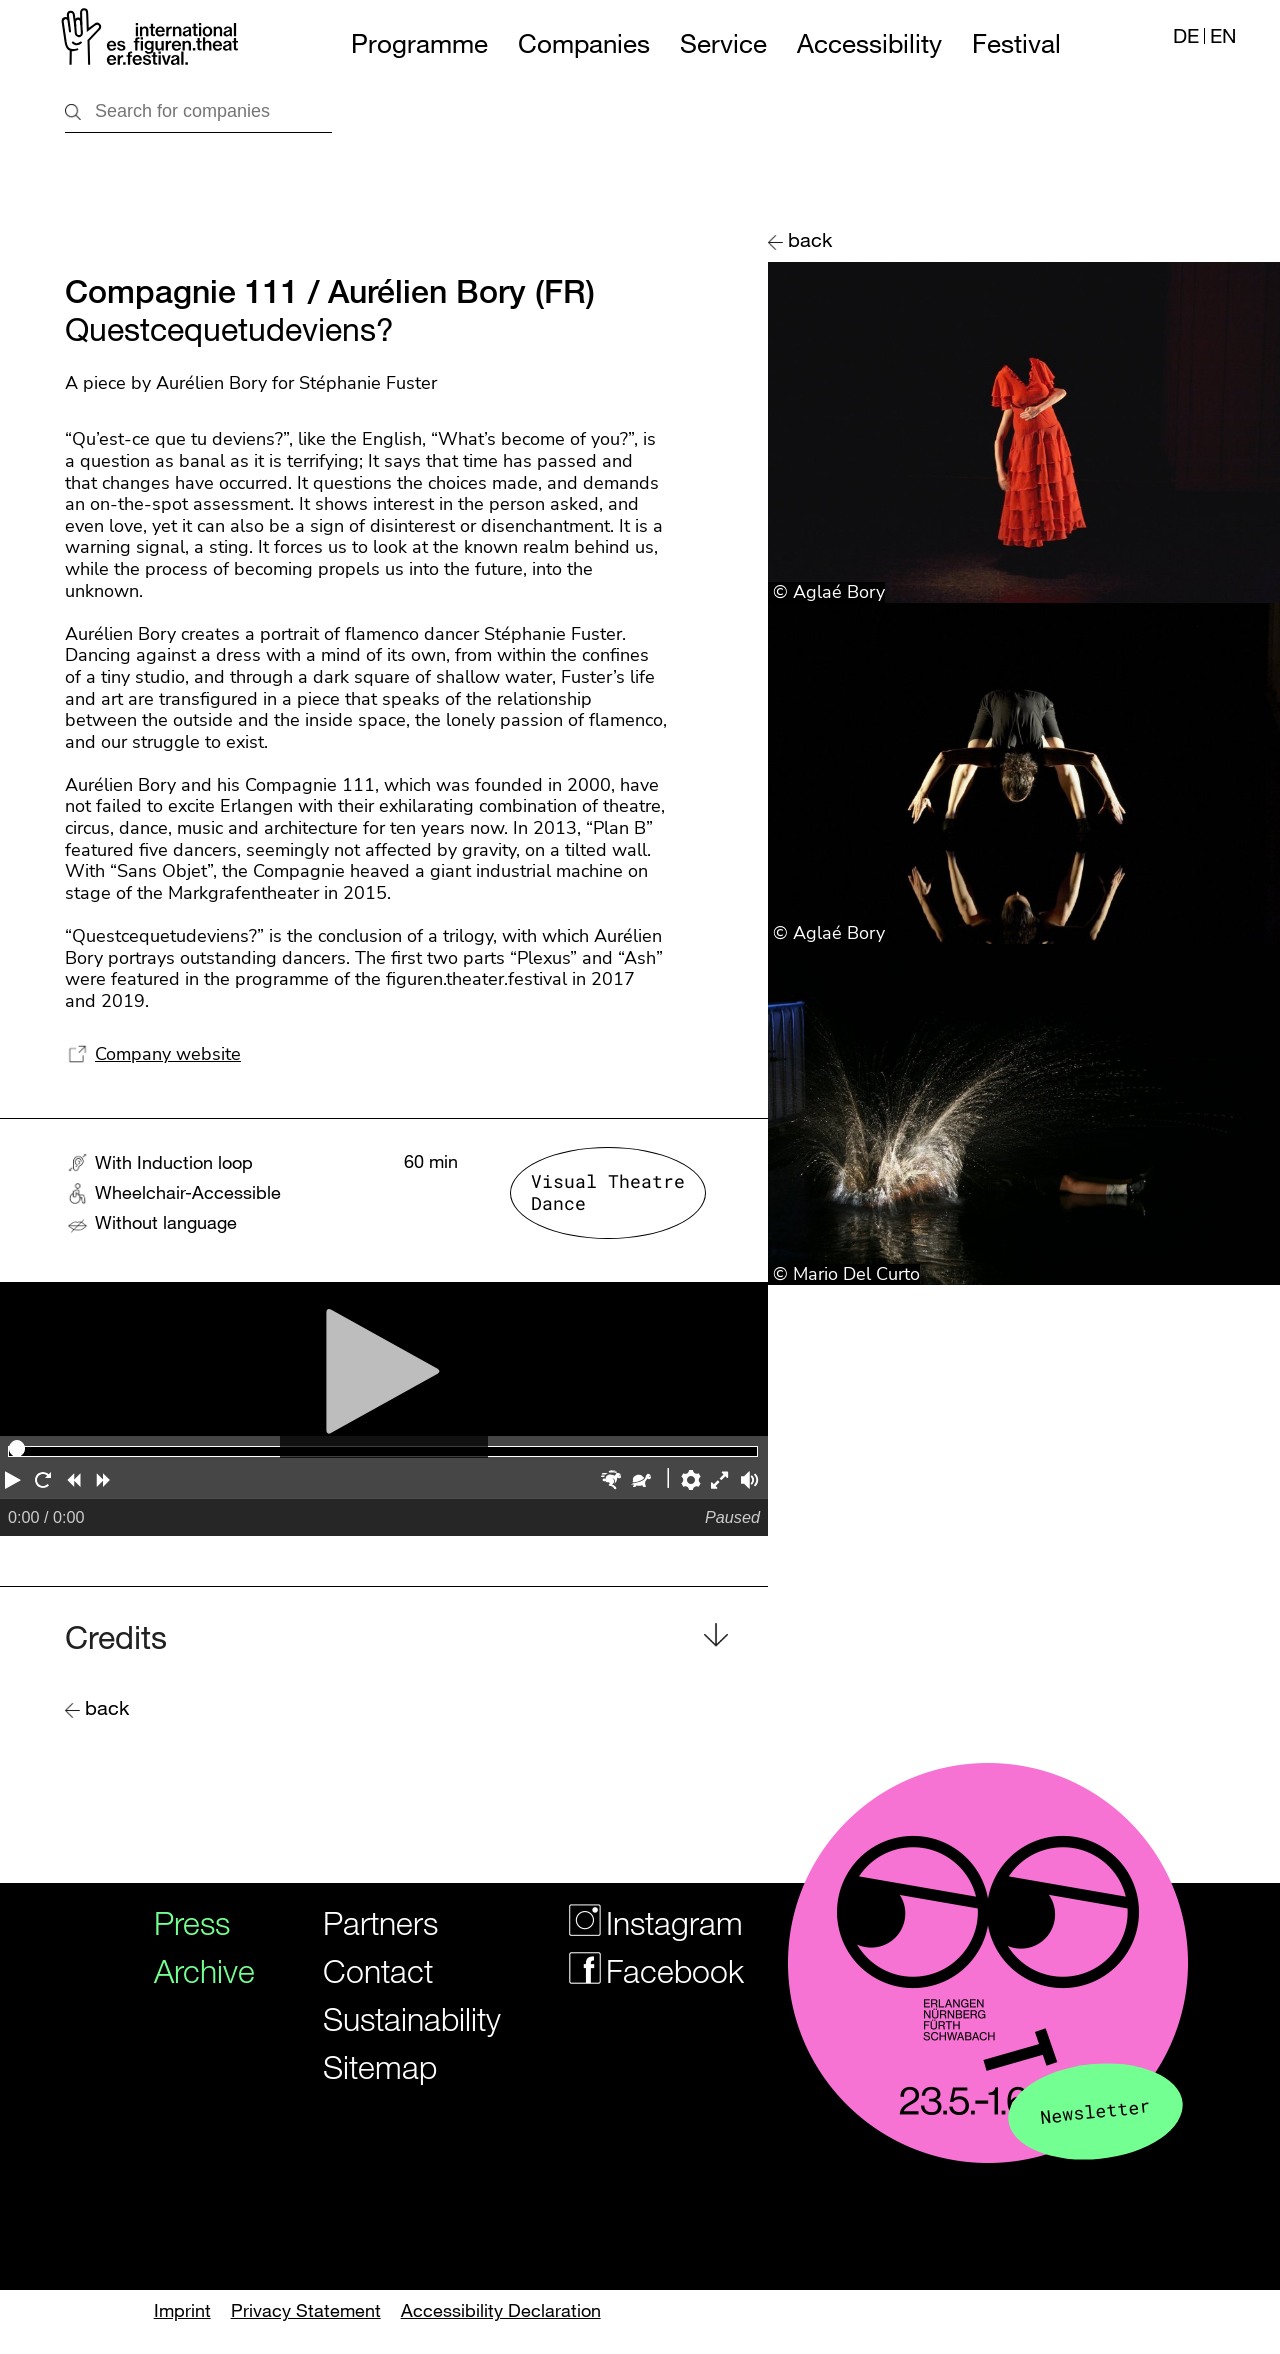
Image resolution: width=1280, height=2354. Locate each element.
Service (723, 43)
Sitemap (380, 2066)
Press (192, 1922)
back (810, 239)
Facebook (643, 1970)
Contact (378, 1970)
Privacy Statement (306, 2310)
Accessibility (869, 43)
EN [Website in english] (1223, 36)
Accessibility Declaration (501, 2310)
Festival (1016, 43)
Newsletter (1095, 2110)
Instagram (643, 1922)
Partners (380, 1922)
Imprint (182, 2310)
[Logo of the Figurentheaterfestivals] (151, 40)
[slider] (17, 1448)
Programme (419, 43)
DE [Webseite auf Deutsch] (1186, 36)
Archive (197, 1970)
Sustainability (398, 2018)
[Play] (384, 1359)
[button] (15, 1482)
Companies (584, 43)
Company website (168, 1054)
